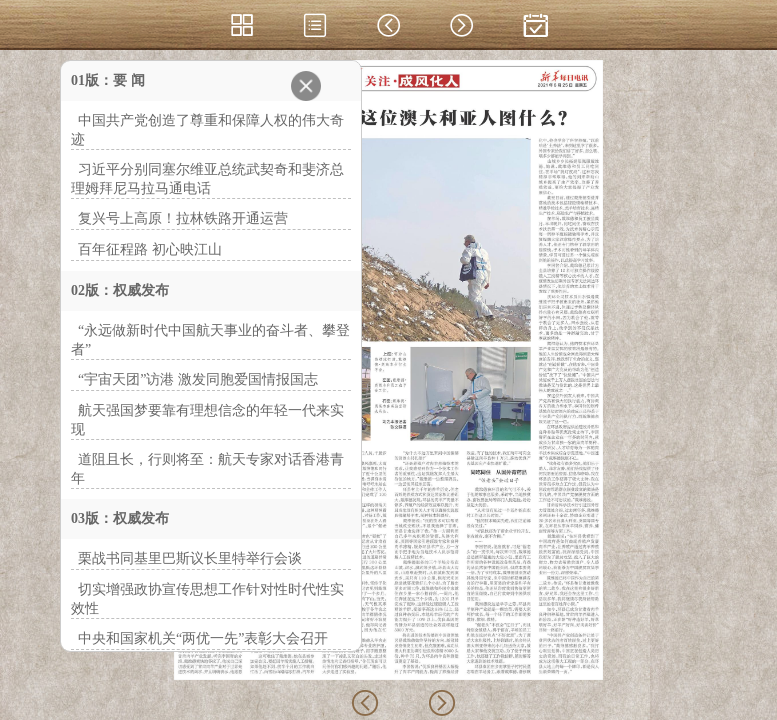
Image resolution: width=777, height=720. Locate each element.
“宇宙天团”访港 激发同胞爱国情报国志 (198, 379)
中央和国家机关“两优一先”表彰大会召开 (203, 638)
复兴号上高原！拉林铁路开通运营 (183, 218)
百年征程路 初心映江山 (150, 249)
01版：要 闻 (108, 80)
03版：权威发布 (120, 518)
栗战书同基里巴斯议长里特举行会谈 (190, 558)
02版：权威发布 (120, 290)
